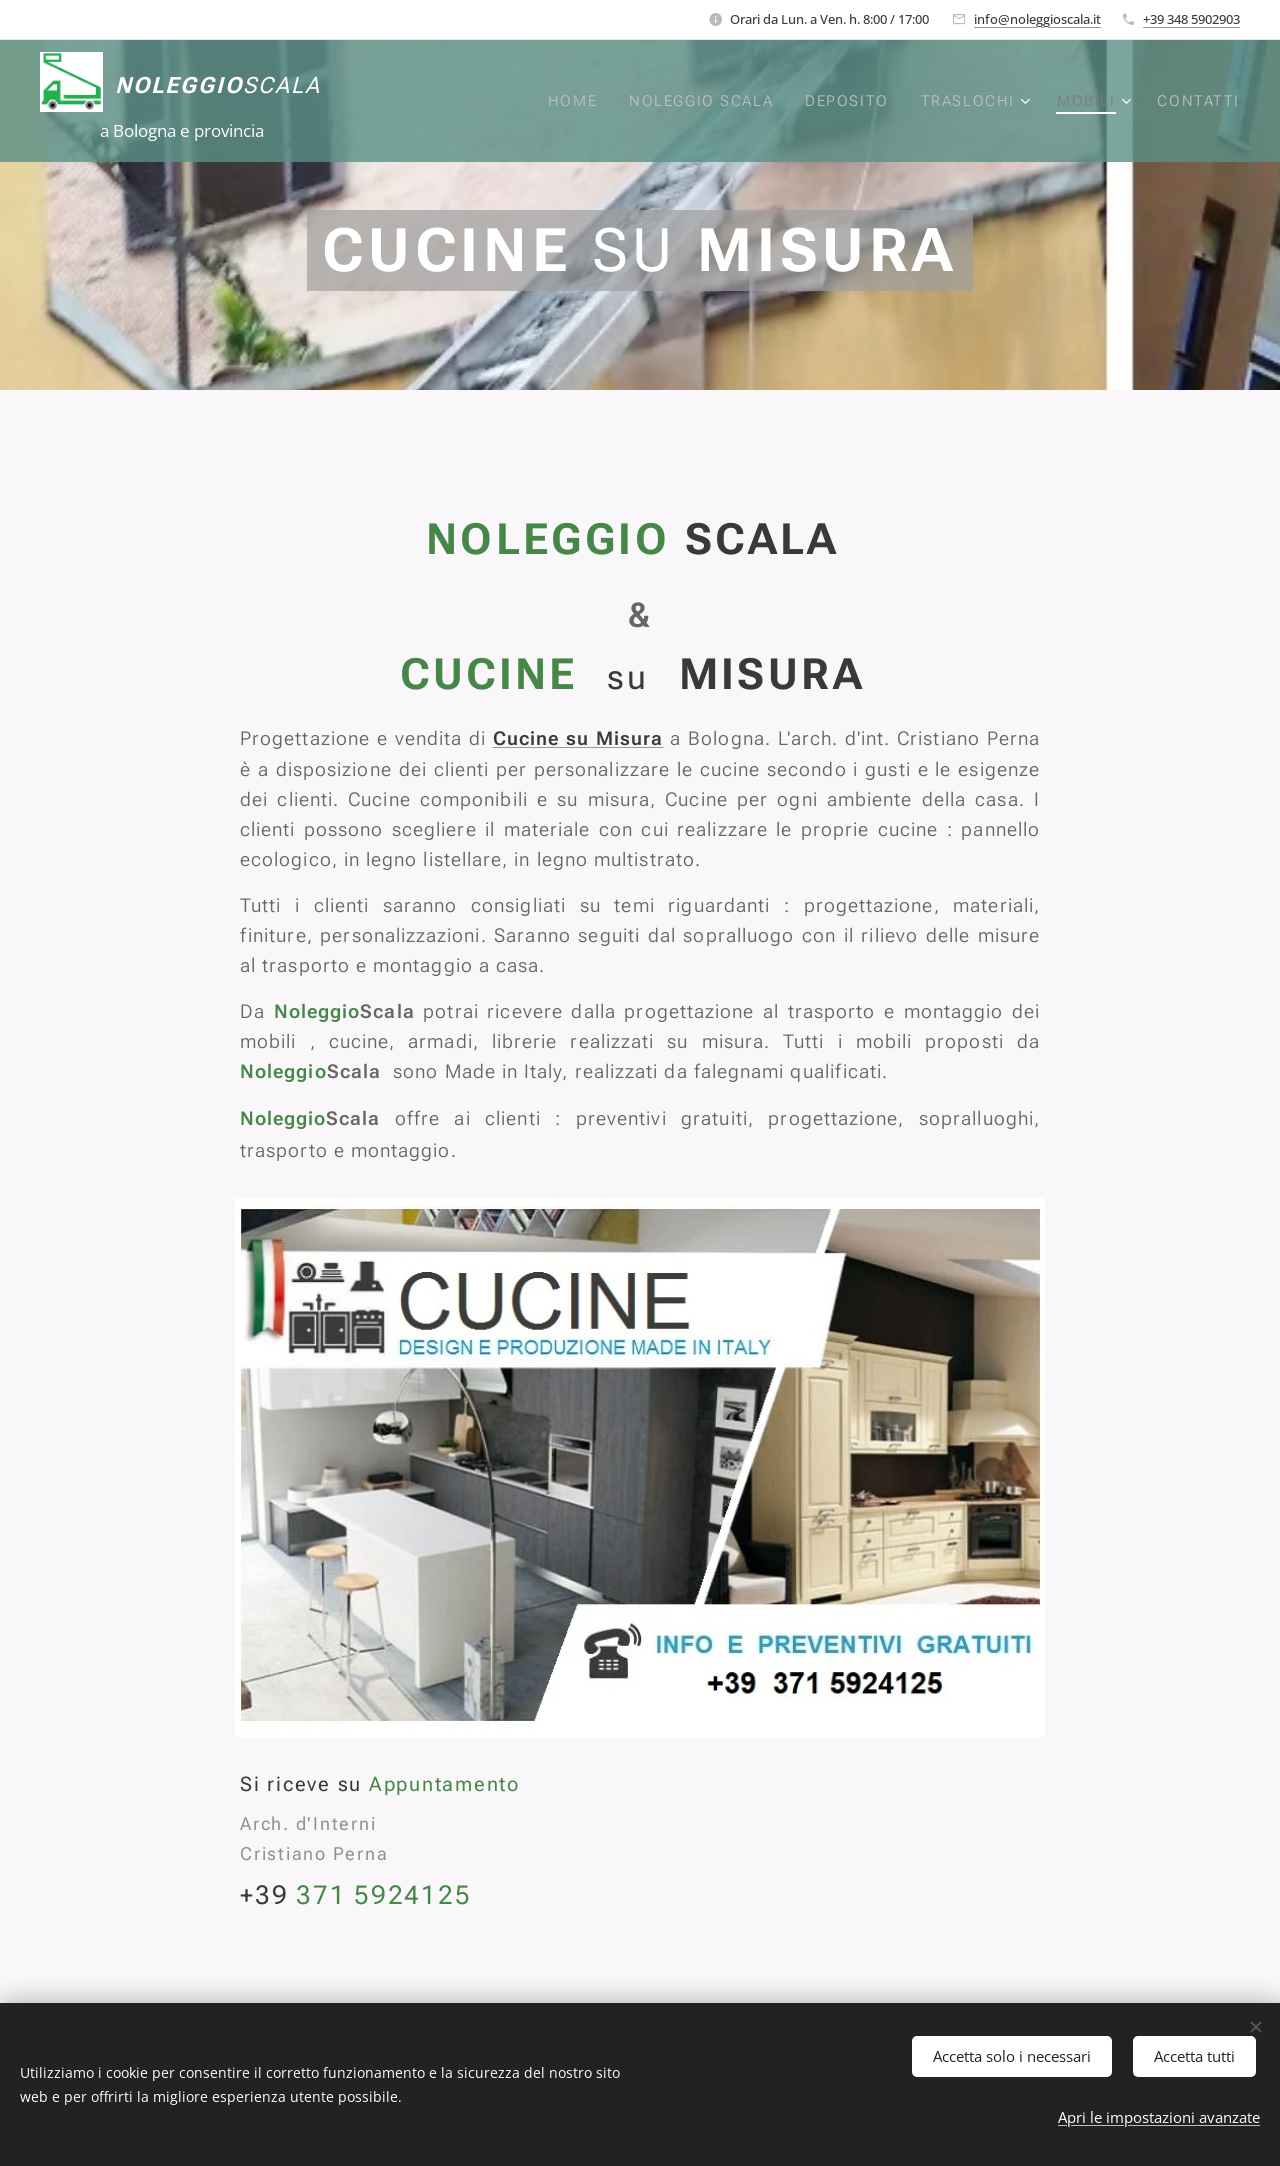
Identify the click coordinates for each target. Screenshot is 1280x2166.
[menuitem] (573, 101)
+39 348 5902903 (1191, 19)
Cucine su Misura (578, 738)
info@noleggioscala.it (1037, 19)
